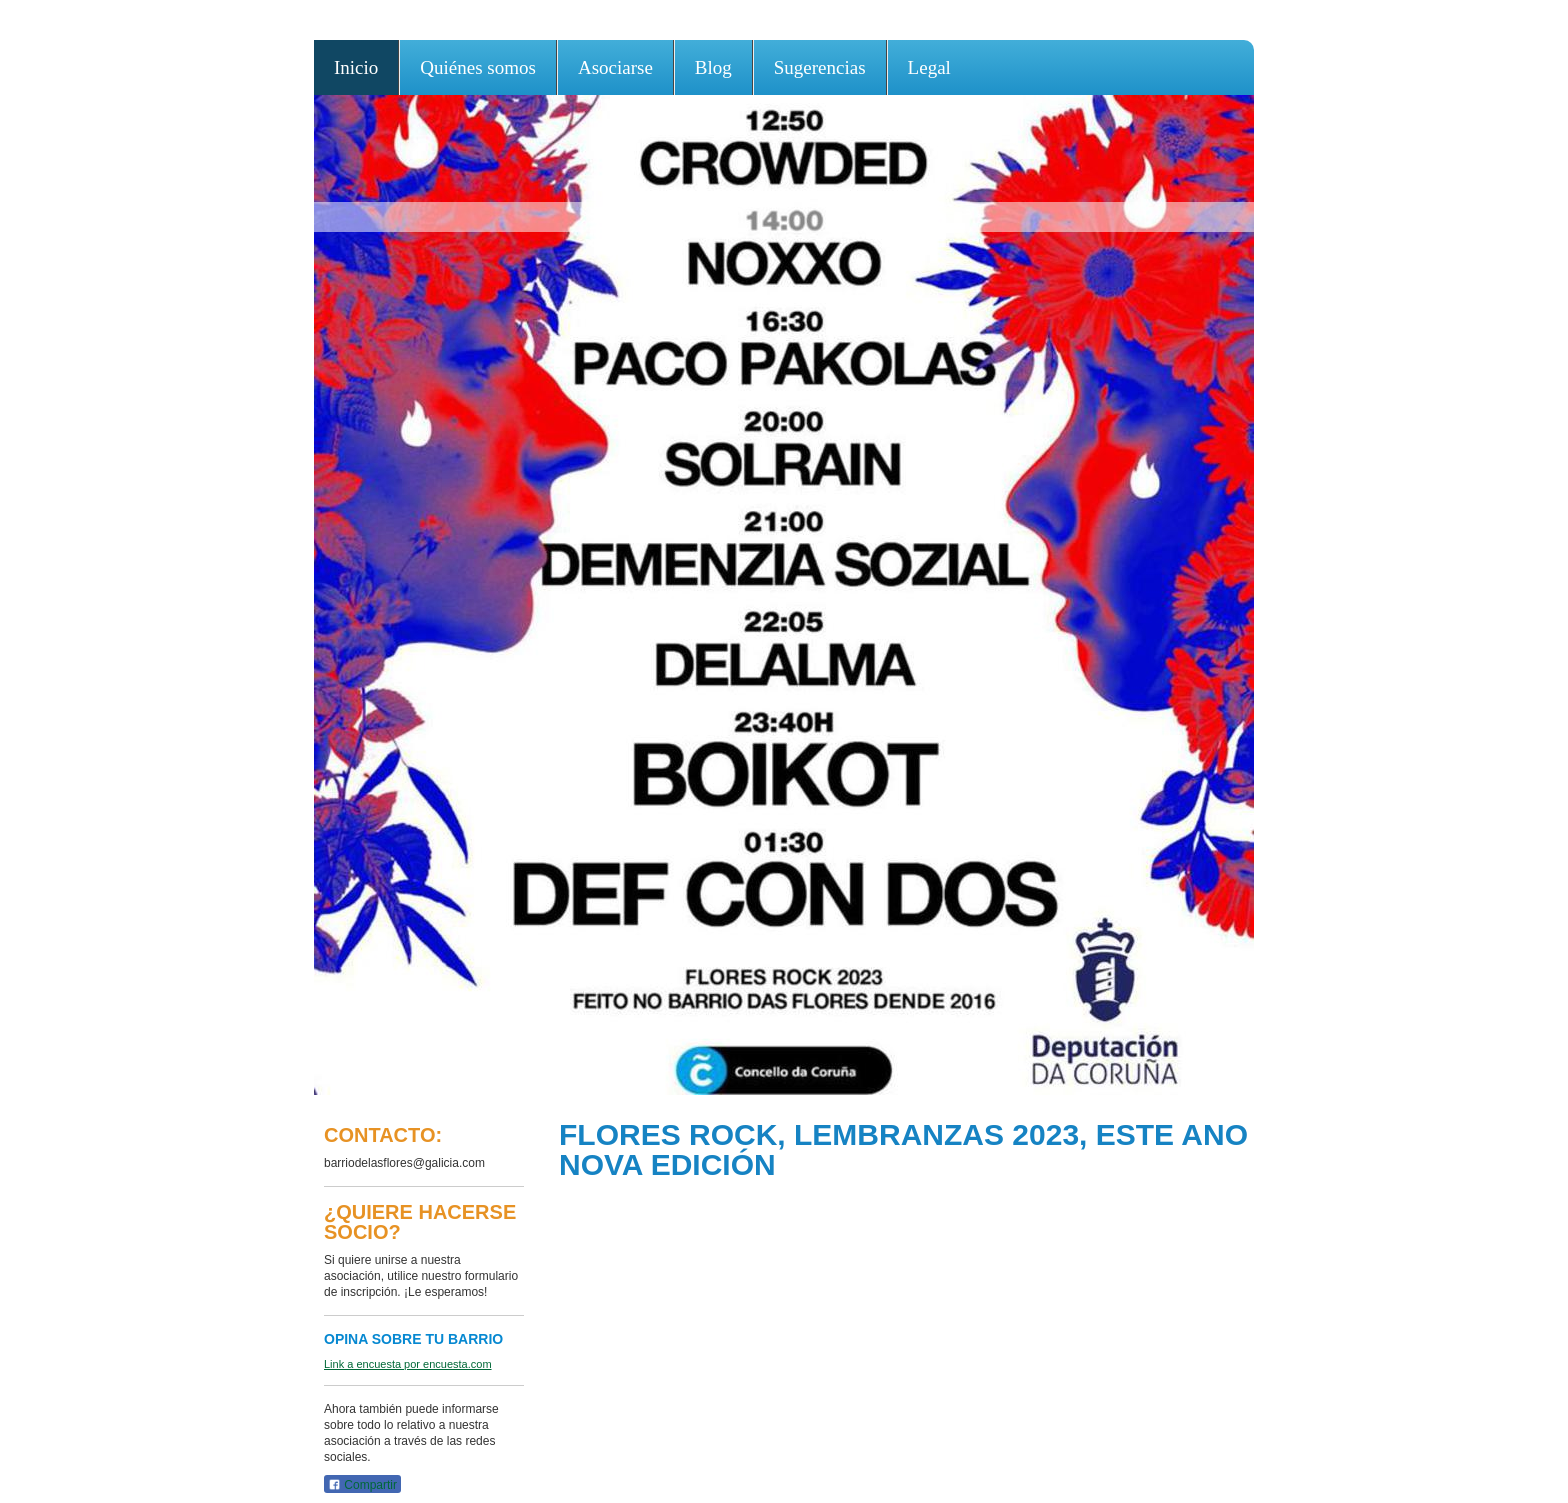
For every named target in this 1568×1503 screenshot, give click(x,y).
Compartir (362, 1485)
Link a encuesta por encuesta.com (408, 1364)
